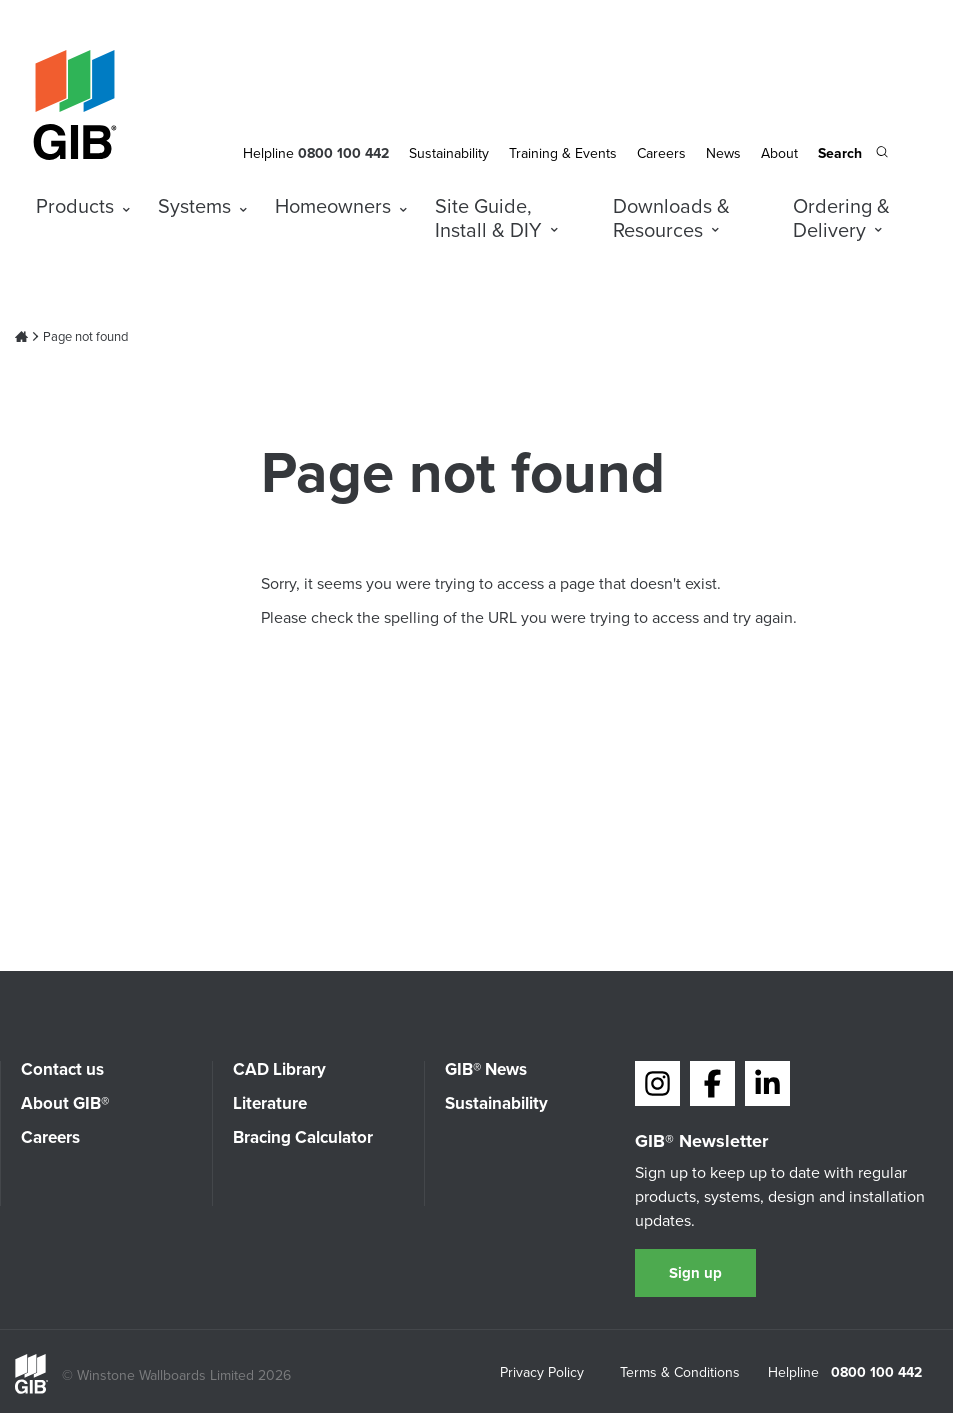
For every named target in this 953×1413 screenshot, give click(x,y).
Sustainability (449, 153)
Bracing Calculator (303, 1137)
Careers (661, 153)
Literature (270, 1103)
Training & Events (563, 153)
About (779, 153)
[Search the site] (853, 155)
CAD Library (279, 1069)
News (723, 153)
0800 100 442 (876, 1373)
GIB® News (486, 1069)
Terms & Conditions (680, 1374)
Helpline (268, 153)
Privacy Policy (542, 1374)
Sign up (695, 1273)
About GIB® (65, 1103)
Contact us (62, 1069)
